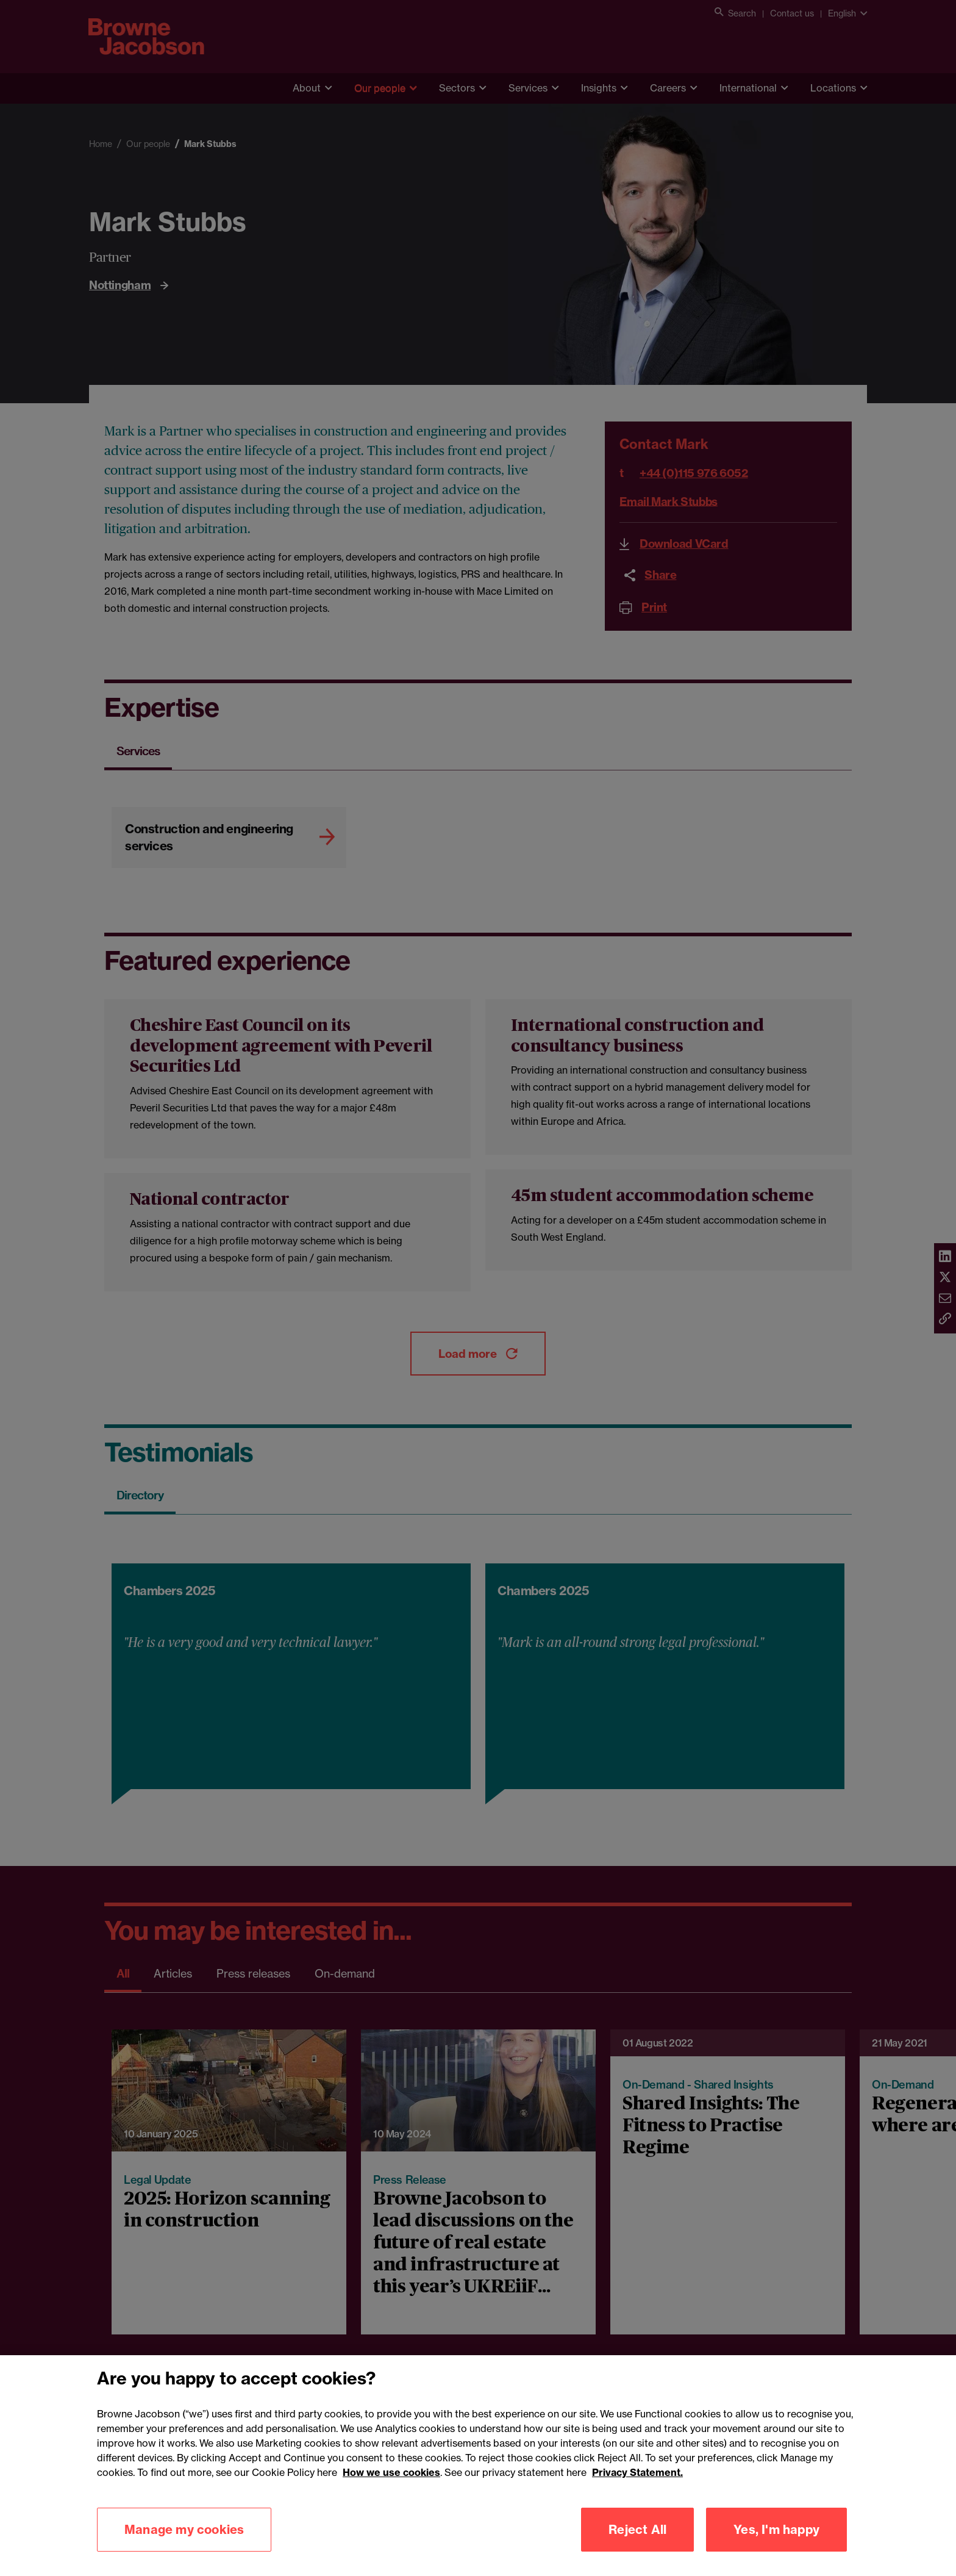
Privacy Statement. (637, 2487)
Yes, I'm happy (776, 2544)
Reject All (637, 2544)
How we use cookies (391, 2487)
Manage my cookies (184, 2544)
